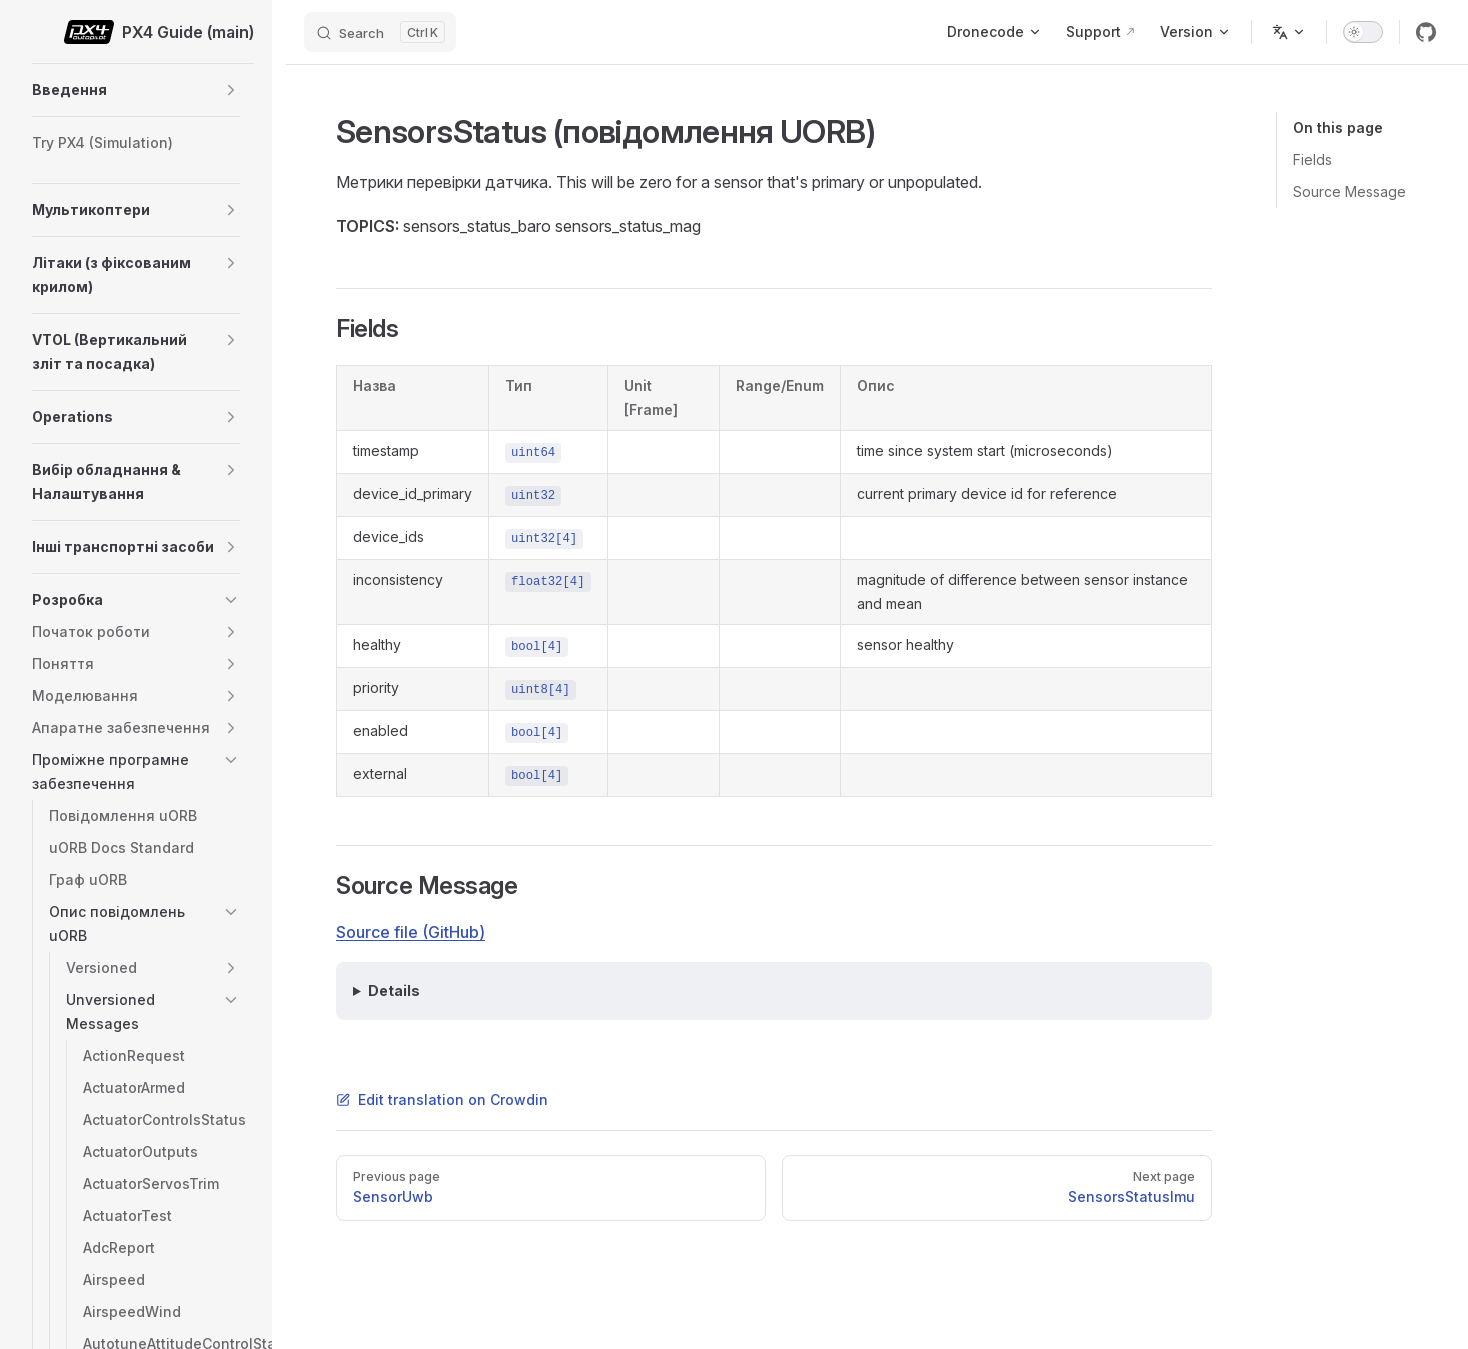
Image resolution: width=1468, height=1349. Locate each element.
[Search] (380, 32)
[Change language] (1289, 32)
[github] (1426, 32)
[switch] (1363, 32)
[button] (231, 90)
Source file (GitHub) (410, 932)
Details (394, 990)
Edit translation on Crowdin (442, 1099)
